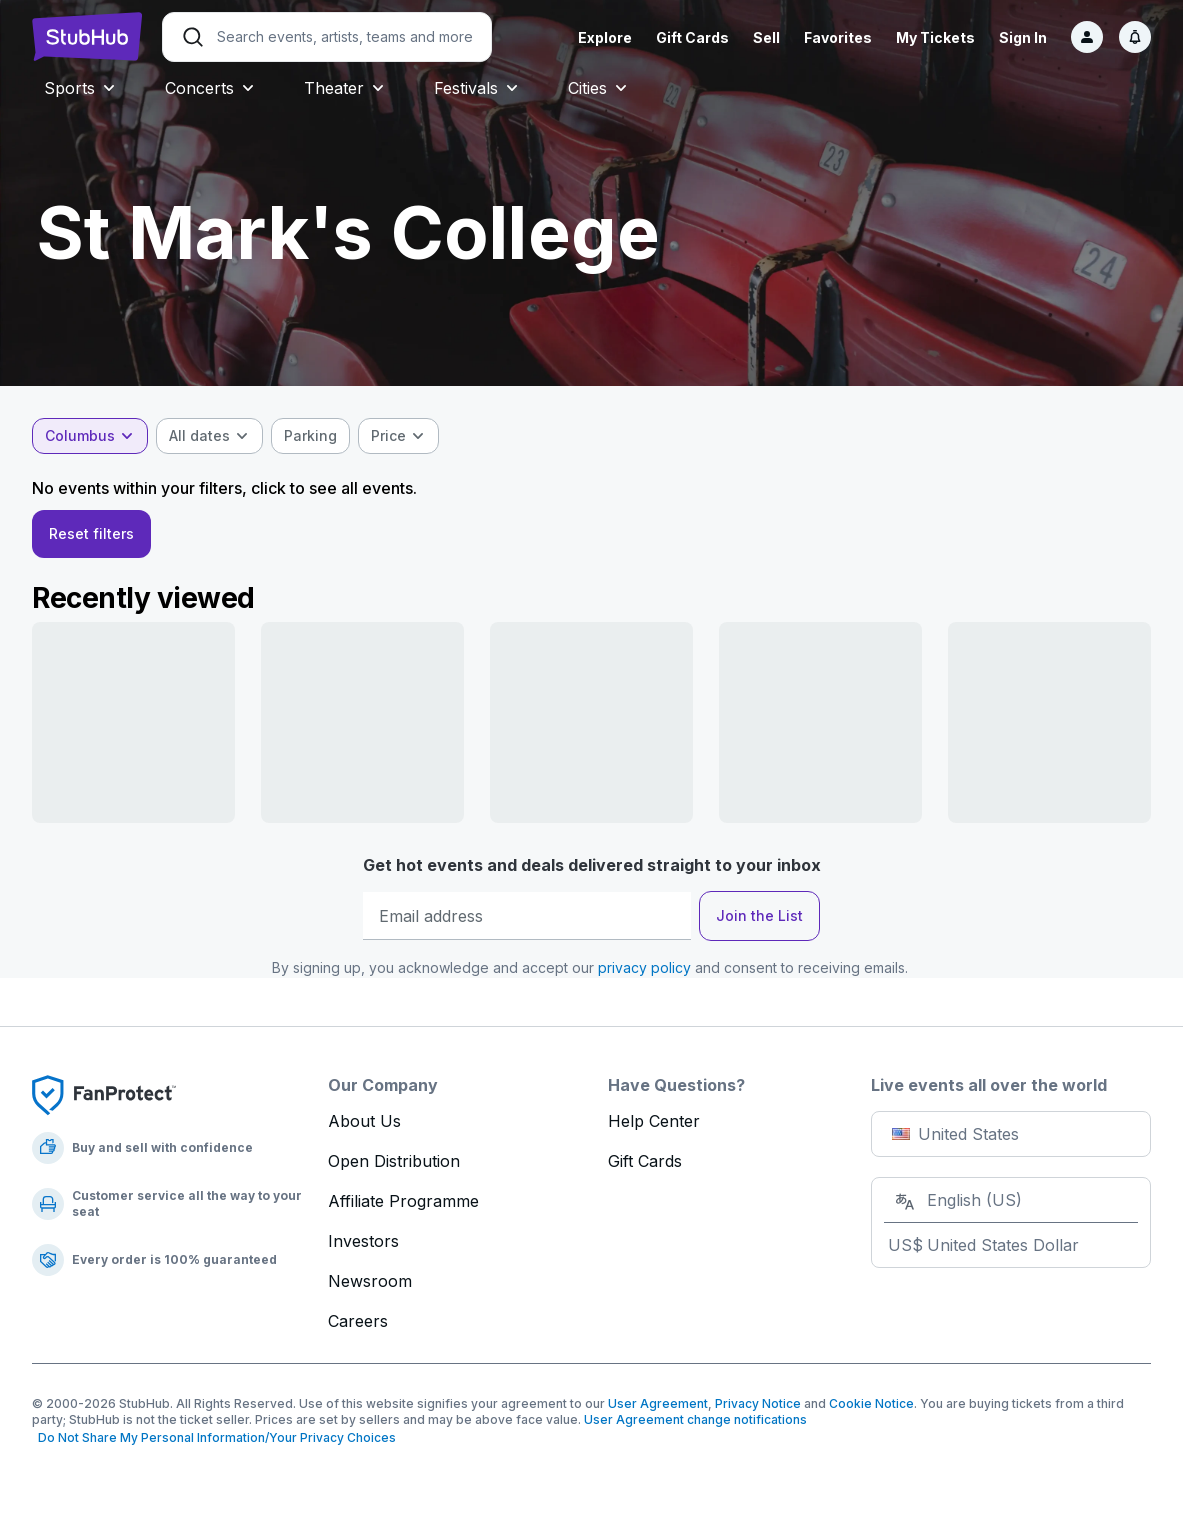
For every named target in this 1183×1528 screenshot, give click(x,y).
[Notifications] (1135, 37)
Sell (766, 37)
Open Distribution (394, 1161)
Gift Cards (692, 37)
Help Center (654, 1121)
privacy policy (644, 967)
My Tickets (935, 37)
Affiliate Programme (403, 1201)
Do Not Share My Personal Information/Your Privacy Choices (214, 1437)
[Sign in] (1087, 37)
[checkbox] (310, 436)
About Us (364, 1121)
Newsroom (370, 1281)
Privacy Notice (758, 1403)
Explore (605, 37)
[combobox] (90, 436)
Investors (363, 1241)
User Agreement (658, 1403)
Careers (358, 1321)
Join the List (759, 915)
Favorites (838, 37)
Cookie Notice (871, 1403)
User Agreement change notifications (695, 1419)
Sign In (1023, 37)
